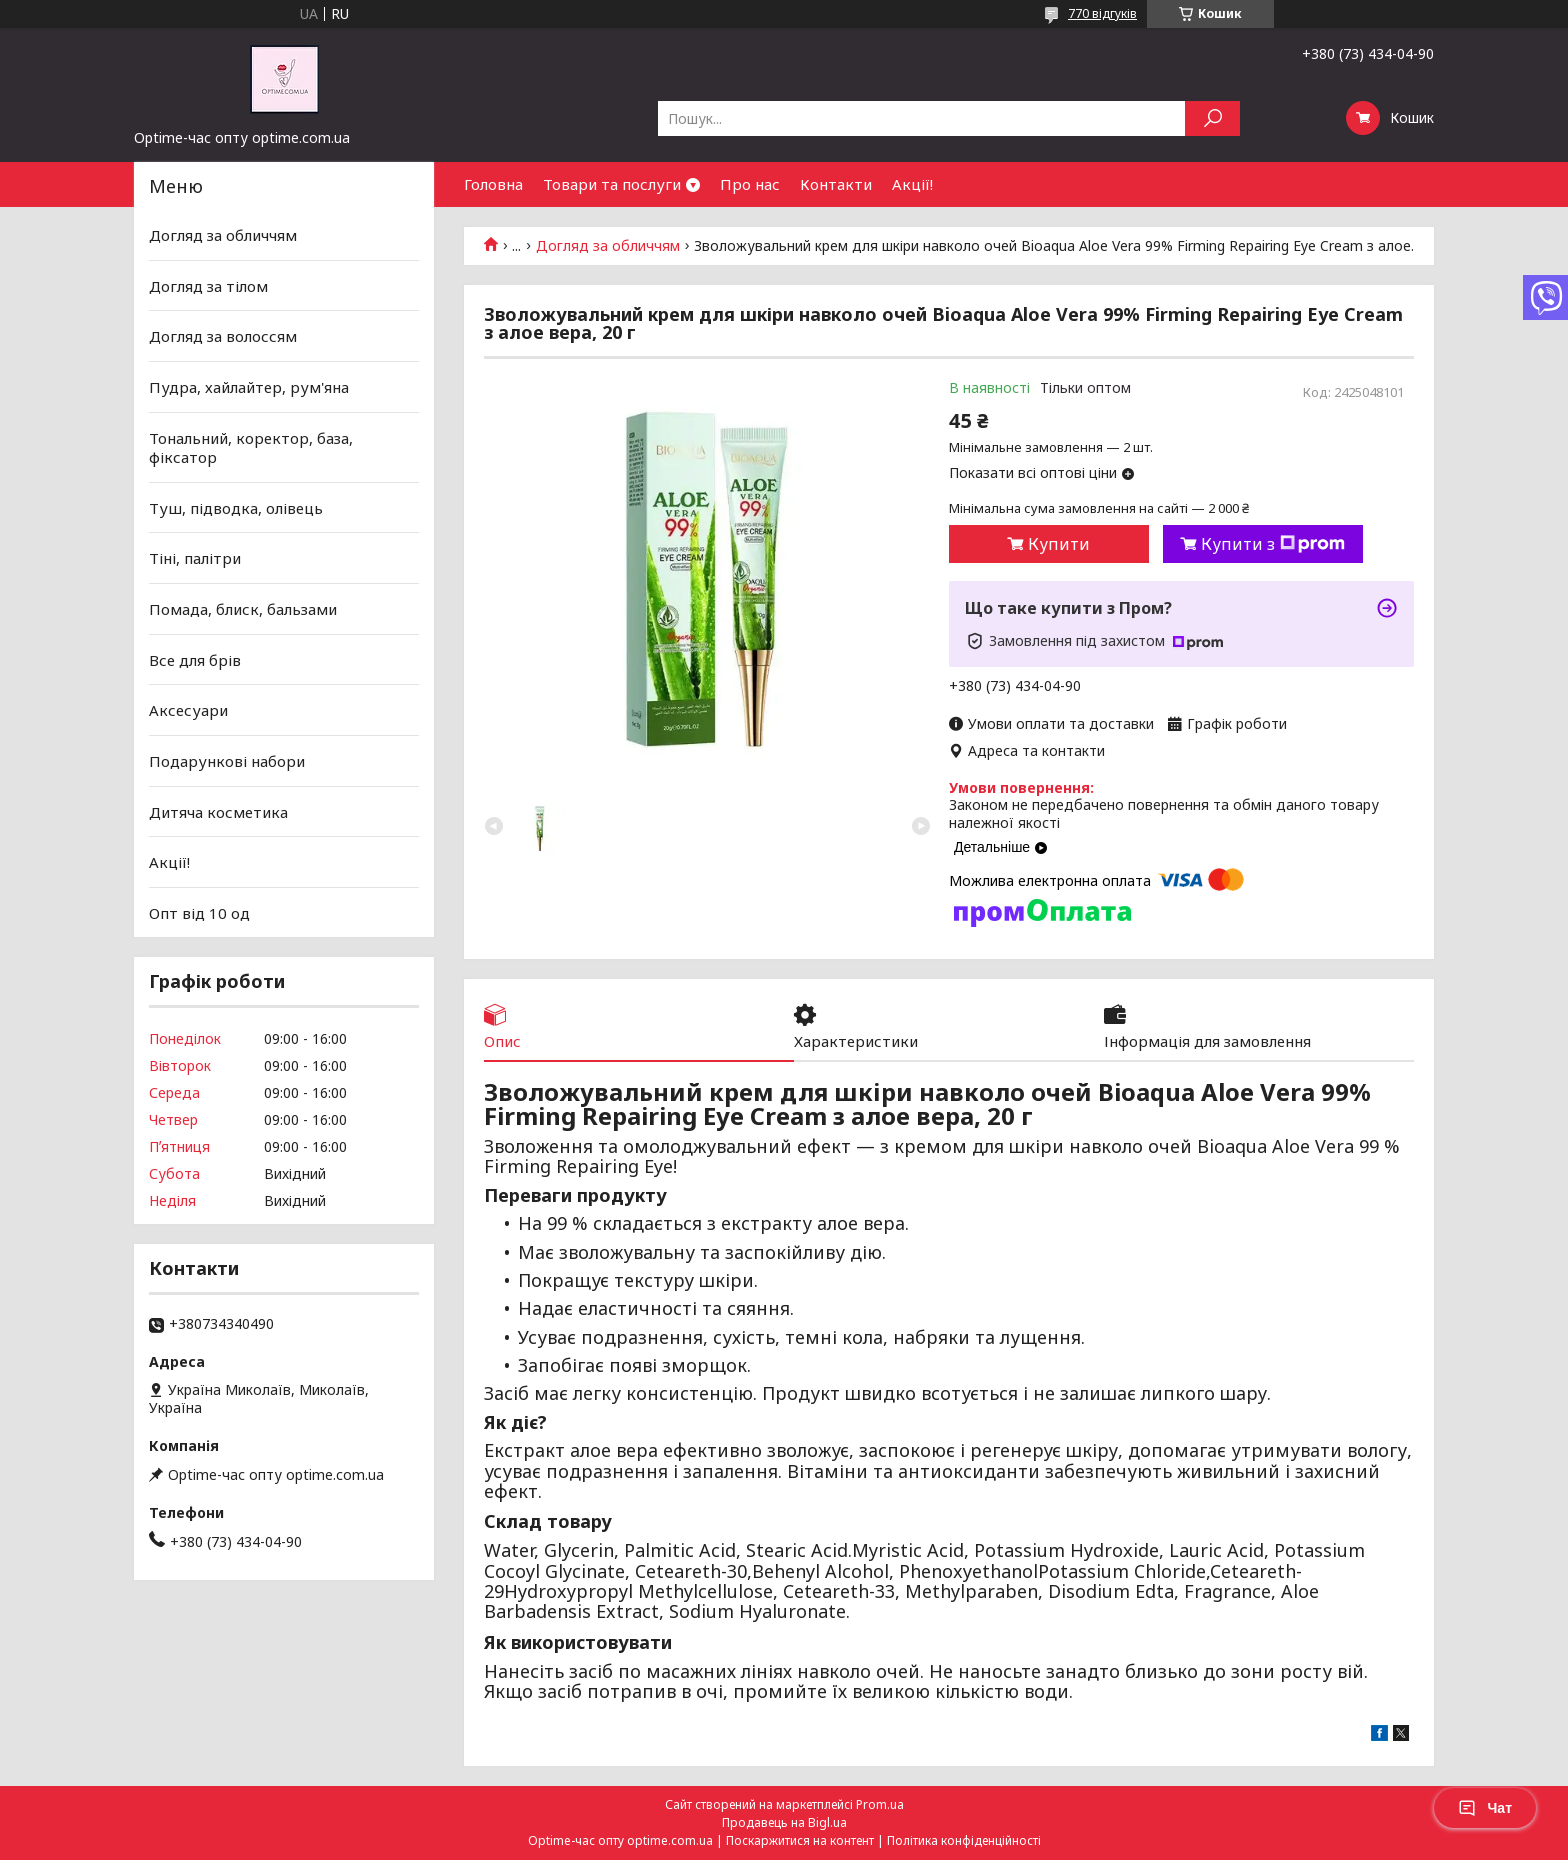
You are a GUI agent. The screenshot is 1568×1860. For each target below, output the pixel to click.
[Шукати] (1212, 118)
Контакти (836, 184)
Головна (493, 184)
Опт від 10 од (199, 913)
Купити (1059, 544)
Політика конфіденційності (964, 1840)
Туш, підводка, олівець (236, 508)
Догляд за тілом (208, 286)
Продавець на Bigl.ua (784, 1822)
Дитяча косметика (218, 811)
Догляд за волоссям (223, 336)
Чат (1485, 1808)
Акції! (912, 184)
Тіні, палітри (195, 558)
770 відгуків (1102, 13)
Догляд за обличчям (608, 246)
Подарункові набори (227, 761)
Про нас (750, 184)
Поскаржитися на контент (800, 1840)
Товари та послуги (612, 184)
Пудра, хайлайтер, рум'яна (249, 387)
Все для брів (195, 660)
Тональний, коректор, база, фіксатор (251, 447)
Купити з (1273, 544)
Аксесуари (188, 710)
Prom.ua (880, 1804)
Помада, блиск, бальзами (243, 609)
